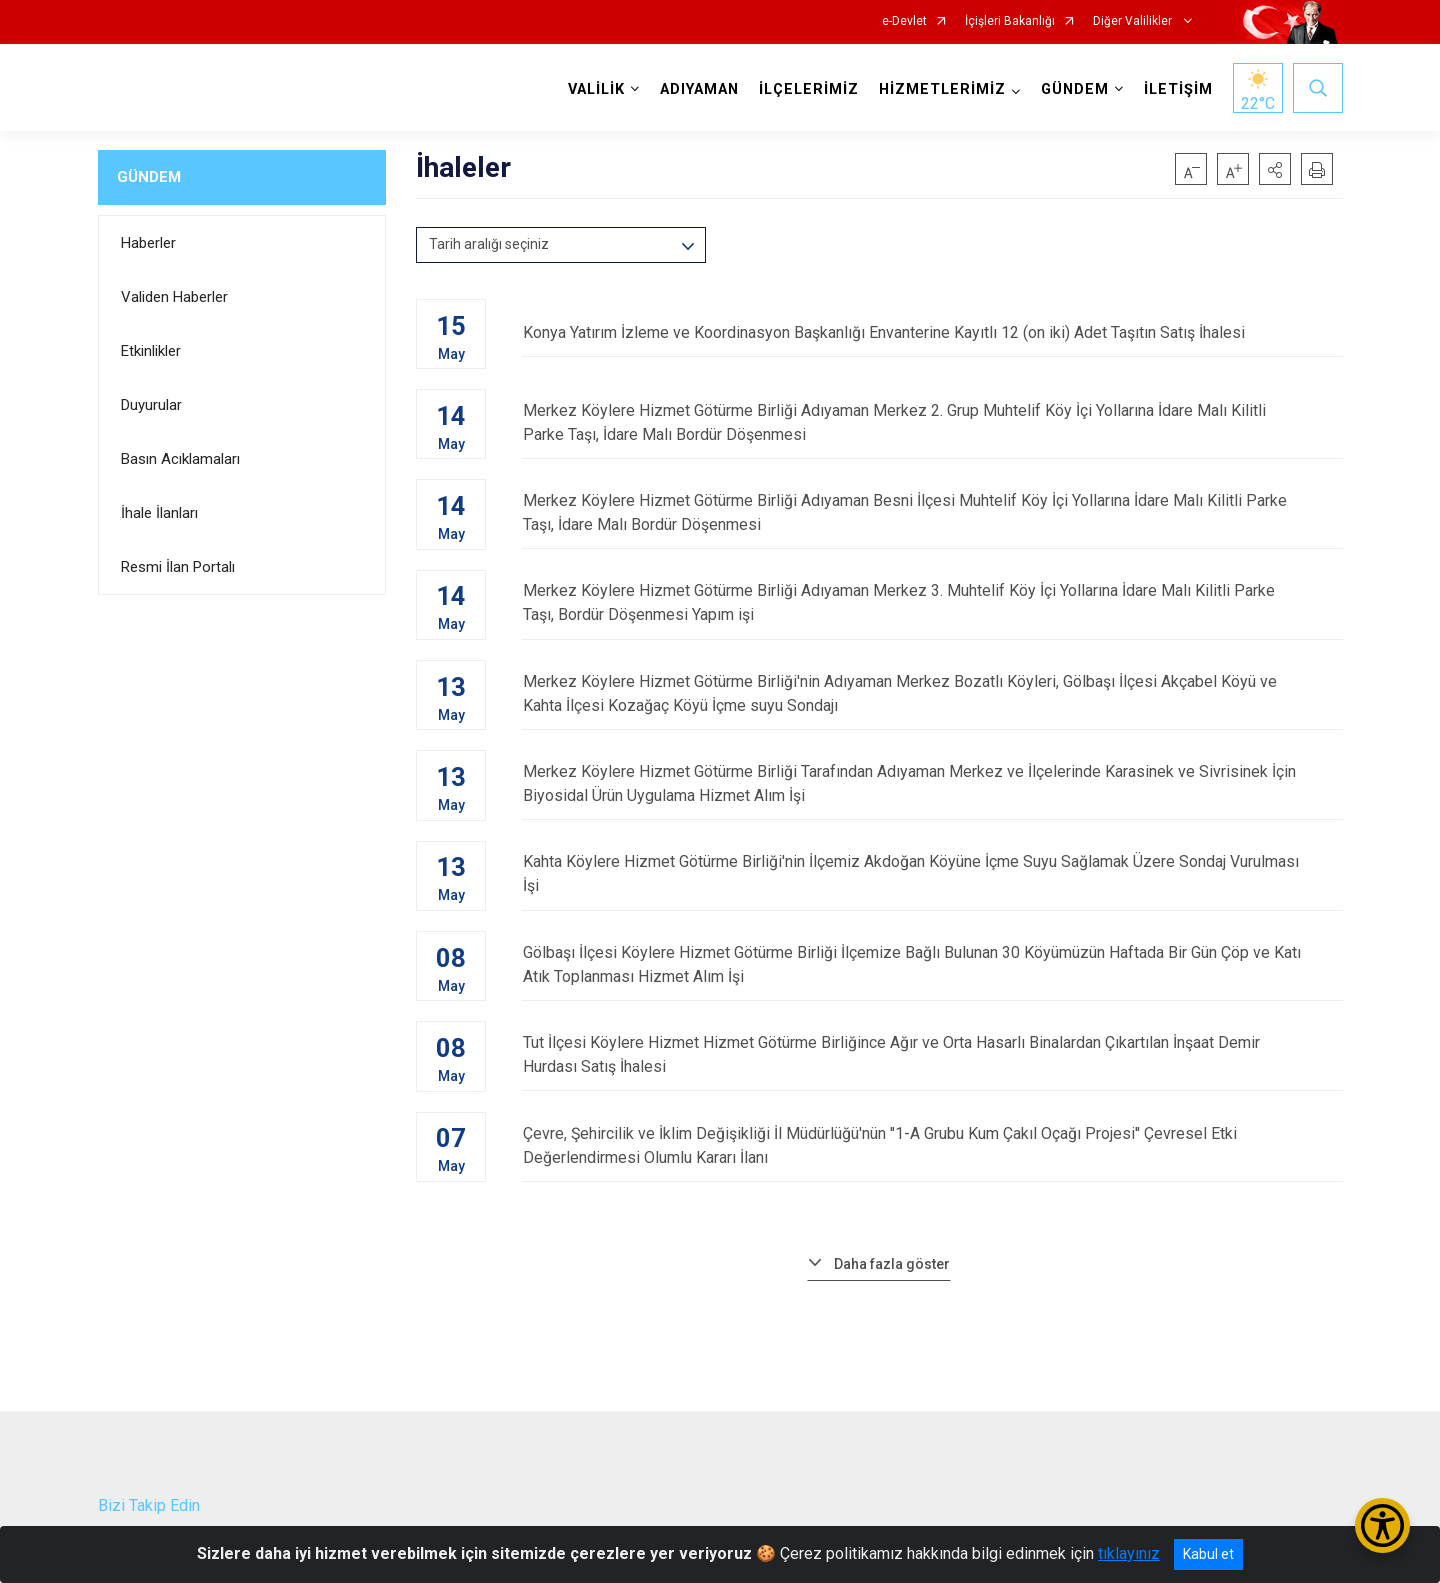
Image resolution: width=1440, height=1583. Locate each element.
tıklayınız (1129, 1553)
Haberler (148, 243)
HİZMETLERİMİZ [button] (942, 89)
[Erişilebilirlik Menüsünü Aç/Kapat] (1382, 1525)
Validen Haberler (174, 297)
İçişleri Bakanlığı (1010, 21)
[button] (1275, 169)
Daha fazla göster (892, 1261)
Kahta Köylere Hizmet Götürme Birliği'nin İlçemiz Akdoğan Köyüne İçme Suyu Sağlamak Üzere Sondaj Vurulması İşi (932, 872)
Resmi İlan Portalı (178, 567)
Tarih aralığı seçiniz (489, 244)
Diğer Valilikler (1134, 21)
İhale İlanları (159, 513)
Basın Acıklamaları (180, 459)
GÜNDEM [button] (1075, 89)
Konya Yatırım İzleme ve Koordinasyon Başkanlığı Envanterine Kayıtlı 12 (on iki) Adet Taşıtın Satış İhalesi (932, 332)
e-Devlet (904, 21)
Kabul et (1208, 1554)
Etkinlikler (151, 351)
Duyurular (151, 405)
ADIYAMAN (699, 89)
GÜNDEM (149, 177)
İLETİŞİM (1178, 89)
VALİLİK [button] (596, 89)
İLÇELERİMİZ (809, 89)
